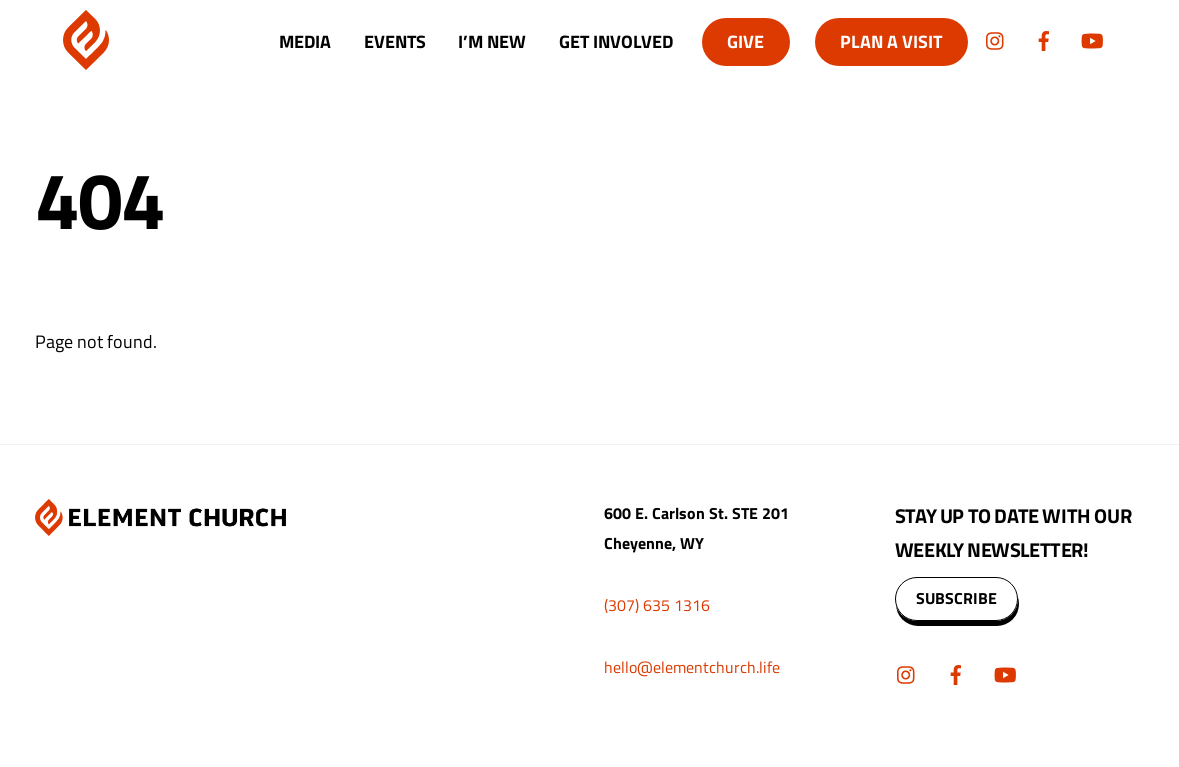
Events (395, 41)
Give (745, 41)
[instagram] (996, 38)
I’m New (492, 41)
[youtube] (1092, 38)
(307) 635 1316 (657, 605)
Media (305, 41)
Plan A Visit (891, 41)
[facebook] (1044, 38)
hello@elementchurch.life (692, 667)
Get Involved (616, 41)
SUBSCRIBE (956, 598)
